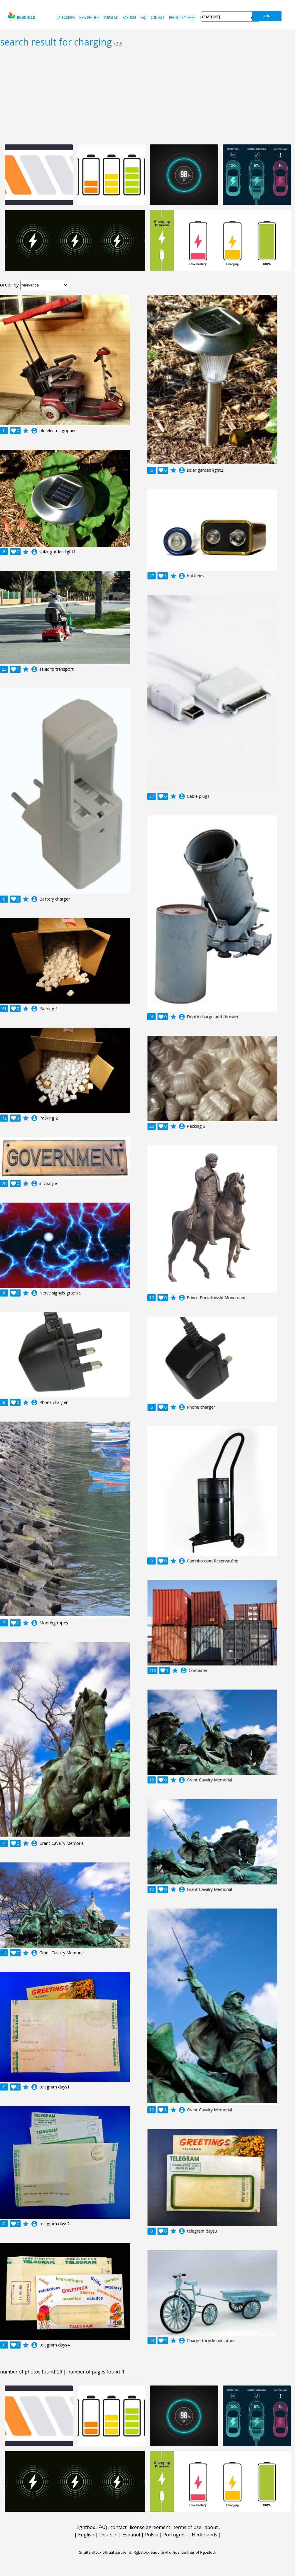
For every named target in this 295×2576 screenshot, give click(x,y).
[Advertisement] (147, 96)
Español (131, 2534)
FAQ (143, 17)
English (86, 2534)
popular (111, 17)
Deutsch (108, 2534)
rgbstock (20, 16)
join (267, 16)
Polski (151, 2534)
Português (175, 2534)
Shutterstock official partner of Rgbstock (114, 2552)
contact (158, 17)
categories (66, 17)
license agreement (150, 2527)
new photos (89, 17)
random (129, 17)
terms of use (187, 2527)
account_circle (34, 430)
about (211, 2527)
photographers (182, 17)
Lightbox (85, 2527)
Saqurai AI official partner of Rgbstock (183, 2552)
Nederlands (204, 2534)
